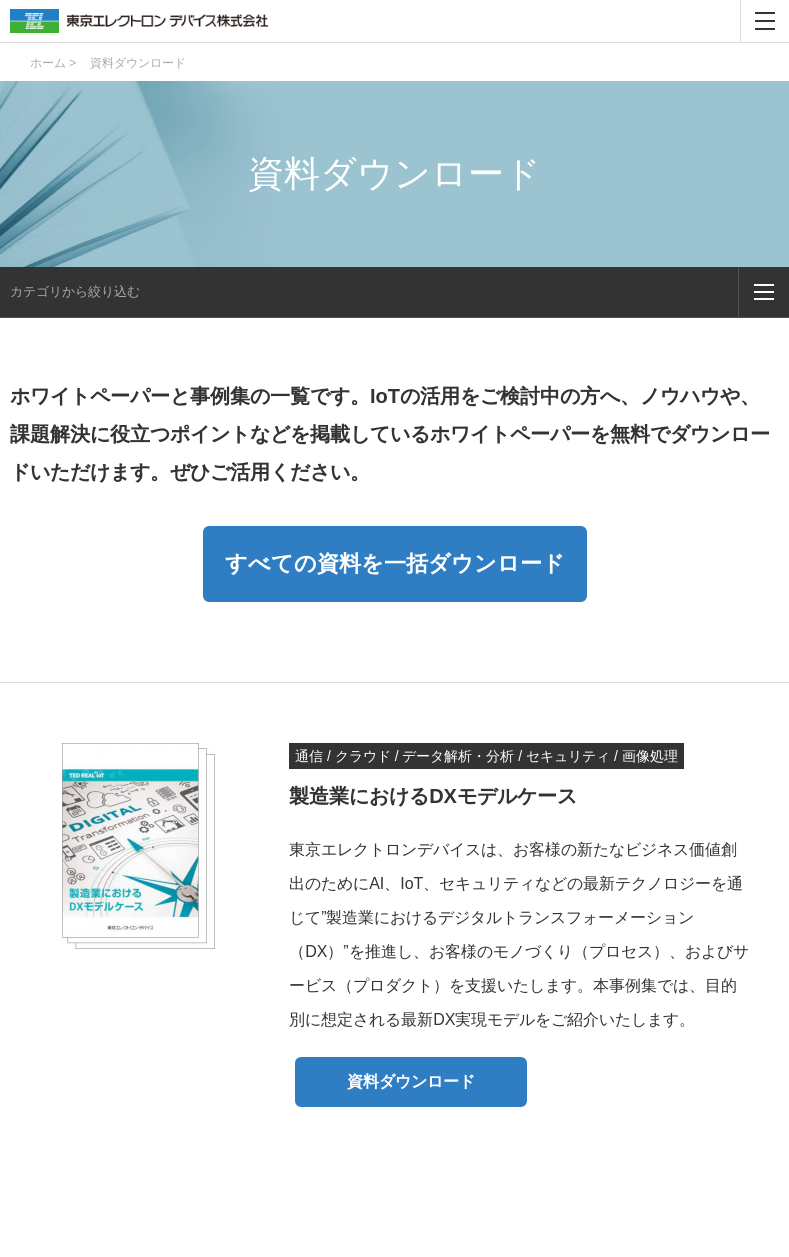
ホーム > (53, 63)
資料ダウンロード (411, 1081)
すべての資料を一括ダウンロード (395, 563)
